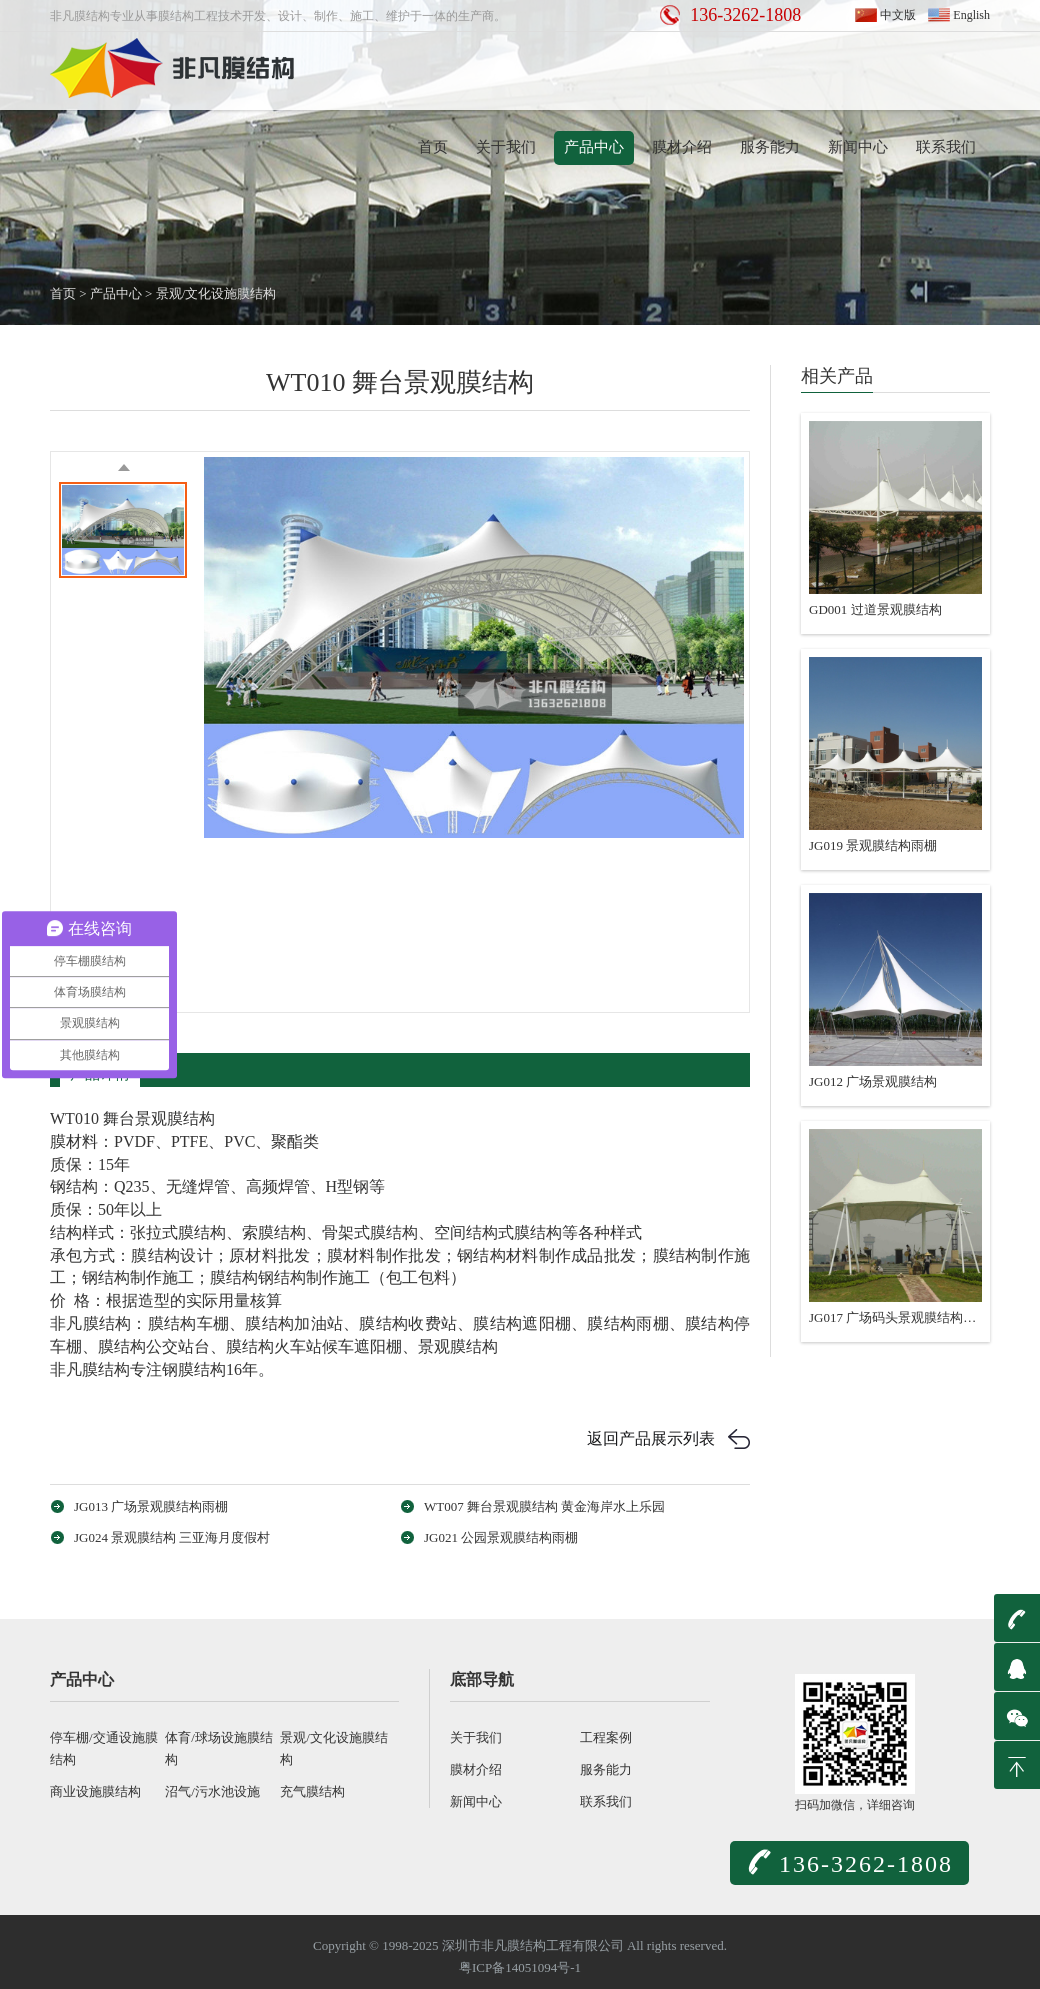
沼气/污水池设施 (212, 1791)
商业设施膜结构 (95, 1791)
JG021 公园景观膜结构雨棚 (501, 1537)
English (971, 15)
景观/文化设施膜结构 (216, 293)
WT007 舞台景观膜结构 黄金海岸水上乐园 (544, 1506)
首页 (433, 147)
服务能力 (770, 147)
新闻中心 (858, 147)
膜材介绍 (682, 147)
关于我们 (506, 147)
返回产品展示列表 (651, 1438)
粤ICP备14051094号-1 (520, 1967)
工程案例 (606, 1737)
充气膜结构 (312, 1791)
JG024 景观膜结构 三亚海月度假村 (172, 1537)
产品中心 (594, 147)
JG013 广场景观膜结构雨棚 (151, 1506)
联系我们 (946, 147)
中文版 (898, 15)
